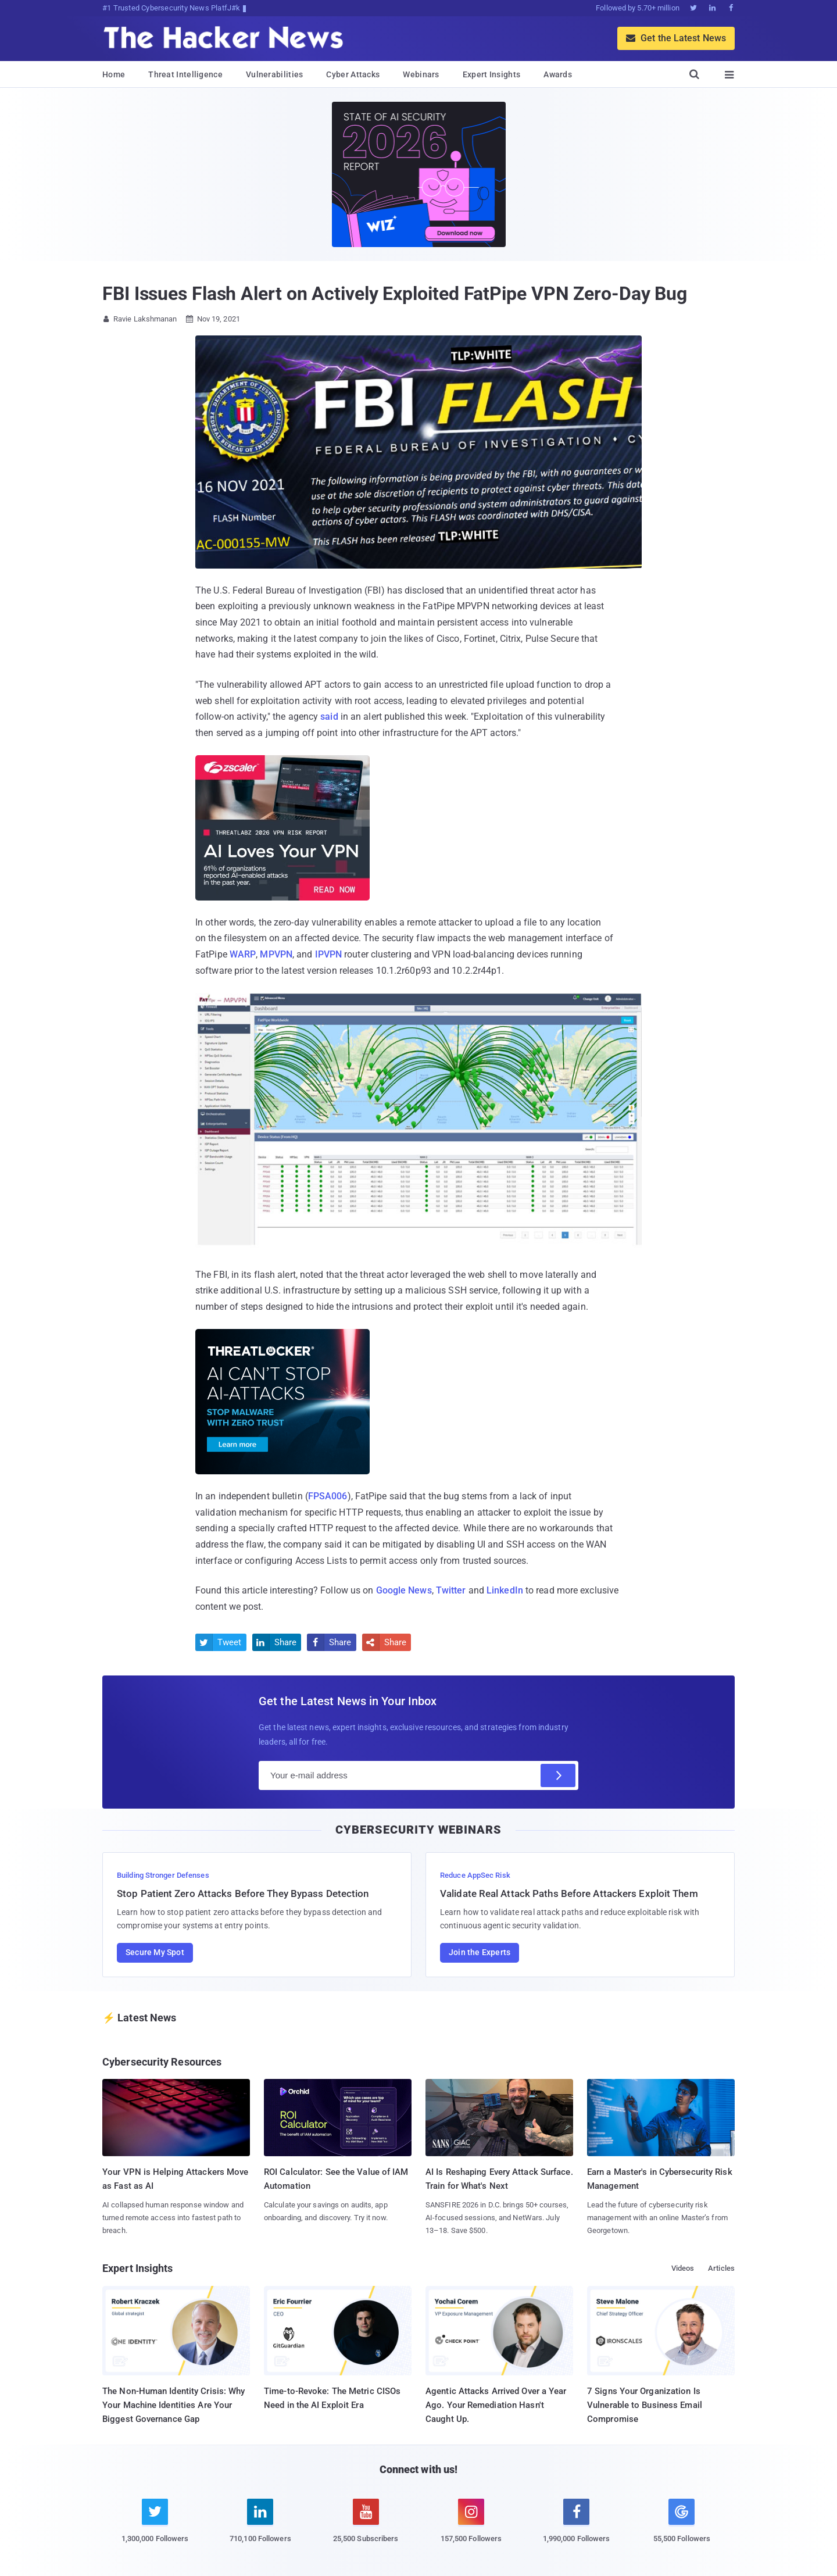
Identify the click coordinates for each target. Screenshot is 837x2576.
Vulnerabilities (274, 74)
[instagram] (471, 2527)
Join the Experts (479, 1952)
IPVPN (328, 954)
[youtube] (366, 2527)
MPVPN (276, 954)
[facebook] (576, 2527)
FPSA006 (328, 1496)
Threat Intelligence (185, 74)
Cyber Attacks (353, 74)
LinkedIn (505, 1590)
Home (113, 74)
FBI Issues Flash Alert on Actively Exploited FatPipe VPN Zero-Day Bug (394, 294)
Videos (683, 2268)
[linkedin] (260, 2527)
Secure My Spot (155, 1952)
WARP (243, 954)
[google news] (681, 2523)
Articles (721, 2268)
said (329, 716)
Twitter (451, 1590)
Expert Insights (492, 74)
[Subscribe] (558, 1775)
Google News (404, 1590)
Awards (557, 74)
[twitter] (155, 2527)
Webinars (421, 74)
